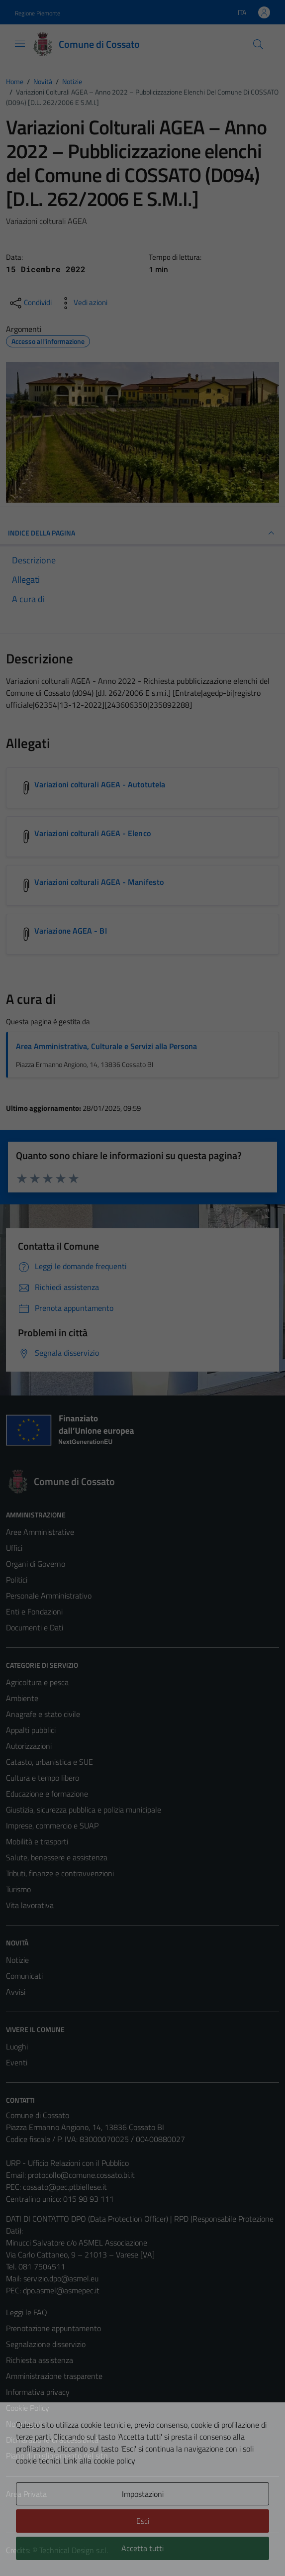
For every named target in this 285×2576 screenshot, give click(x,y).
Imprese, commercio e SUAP (52, 1825)
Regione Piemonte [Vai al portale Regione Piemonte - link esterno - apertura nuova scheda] (37, 13)
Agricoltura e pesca (37, 1682)
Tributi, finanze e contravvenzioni (60, 1873)
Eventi (16, 2062)
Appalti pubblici (31, 1730)
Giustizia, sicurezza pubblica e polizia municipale (83, 1810)
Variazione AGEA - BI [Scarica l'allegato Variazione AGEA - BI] (70, 931)
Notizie (17, 1960)
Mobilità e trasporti (37, 1841)
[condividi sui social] (30, 303)
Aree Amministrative (40, 1532)
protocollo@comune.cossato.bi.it (81, 2175)
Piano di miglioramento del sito (56, 2456)
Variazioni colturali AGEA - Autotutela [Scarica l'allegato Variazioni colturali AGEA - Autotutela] (99, 784)
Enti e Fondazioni (34, 1611)
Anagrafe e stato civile (43, 1714)
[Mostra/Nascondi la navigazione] (20, 43)
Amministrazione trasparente (54, 2376)
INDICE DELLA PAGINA (142, 533)
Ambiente (22, 1698)
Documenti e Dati (34, 1627)
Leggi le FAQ (26, 2312)
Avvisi (15, 1992)
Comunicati (24, 1976)
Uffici (14, 1548)
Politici (16, 1580)
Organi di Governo (35, 1564)
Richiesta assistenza (39, 2360)
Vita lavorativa (30, 1905)
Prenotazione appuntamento (53, 2328)
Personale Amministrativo (49, 1596)
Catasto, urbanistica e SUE (49, 1762)
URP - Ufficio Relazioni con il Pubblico (67, 2163)
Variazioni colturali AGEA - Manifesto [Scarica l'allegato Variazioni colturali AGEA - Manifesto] (99, 882)
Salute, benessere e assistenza (56, 1857)
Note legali (24, 2424)
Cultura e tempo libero (42, 1778)
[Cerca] (258, 44)
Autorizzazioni (29, 1746)
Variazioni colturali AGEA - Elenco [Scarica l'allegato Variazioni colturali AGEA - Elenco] (92, 833)
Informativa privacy (38, 2392)
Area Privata (26, 2494)
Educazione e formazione (47, 1794)
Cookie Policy (27, 2408)
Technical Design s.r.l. (73, 2550)
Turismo (18, 1889)
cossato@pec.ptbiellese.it (65, 2187)
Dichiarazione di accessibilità (52, 2440)
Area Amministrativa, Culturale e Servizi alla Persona (106, 1046)
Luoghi (17, 2046)
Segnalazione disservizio (46, 2344)
